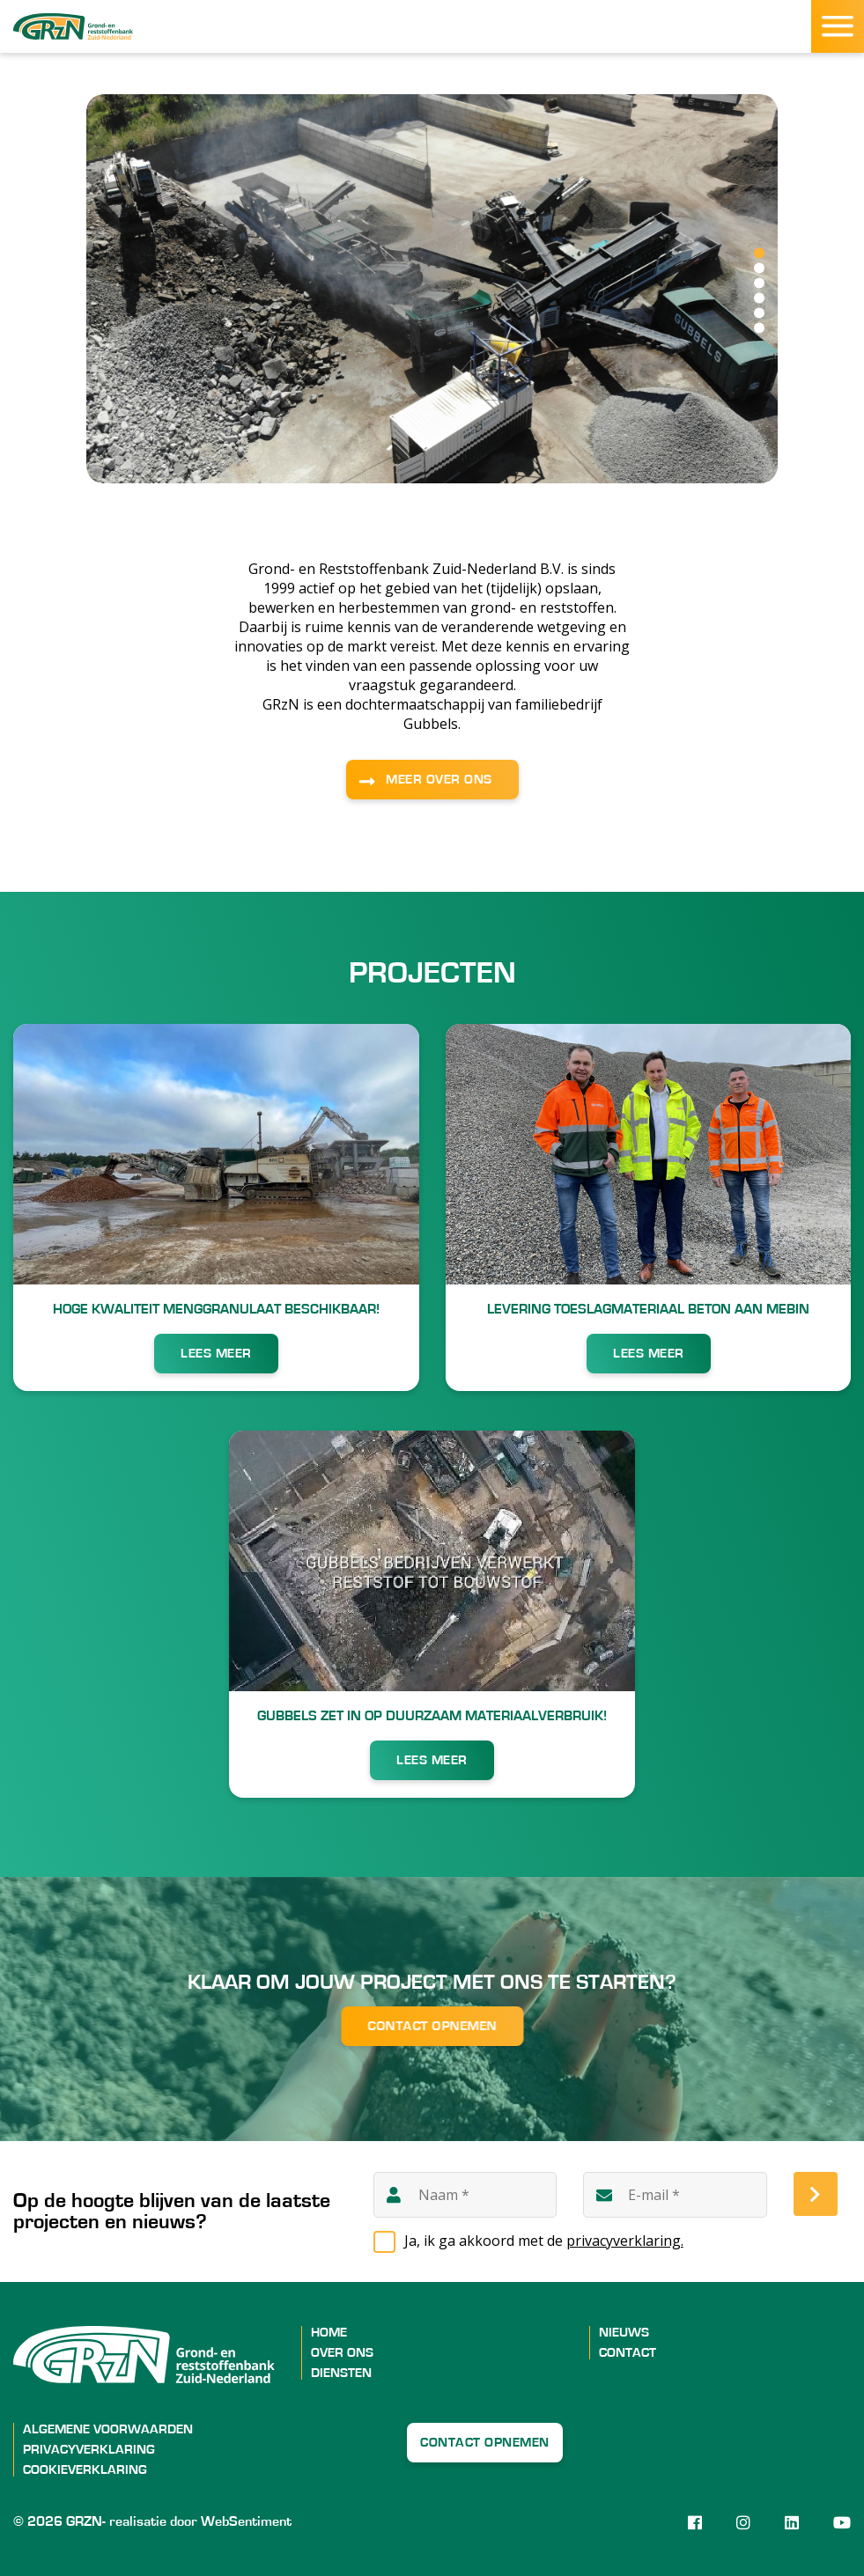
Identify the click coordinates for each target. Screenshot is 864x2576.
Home (329, 2332)
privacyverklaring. (624, 2240)
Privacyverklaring (89, 2449)
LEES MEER (216, 1353)
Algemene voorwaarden (108, 2429)
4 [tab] (759, 298)
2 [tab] (759, 268)
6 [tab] (759, 328)
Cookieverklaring (85, 2470)
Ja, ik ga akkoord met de (543, 2240)
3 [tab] (759, 283)
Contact (627, 2352)
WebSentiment (246, 2521)
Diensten (341, 2373)
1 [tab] (759, 253)
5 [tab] (759, 313)
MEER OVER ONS (439, 779)
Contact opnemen (432, 2026)
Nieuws (624, 2332)
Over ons (342, 2352)
